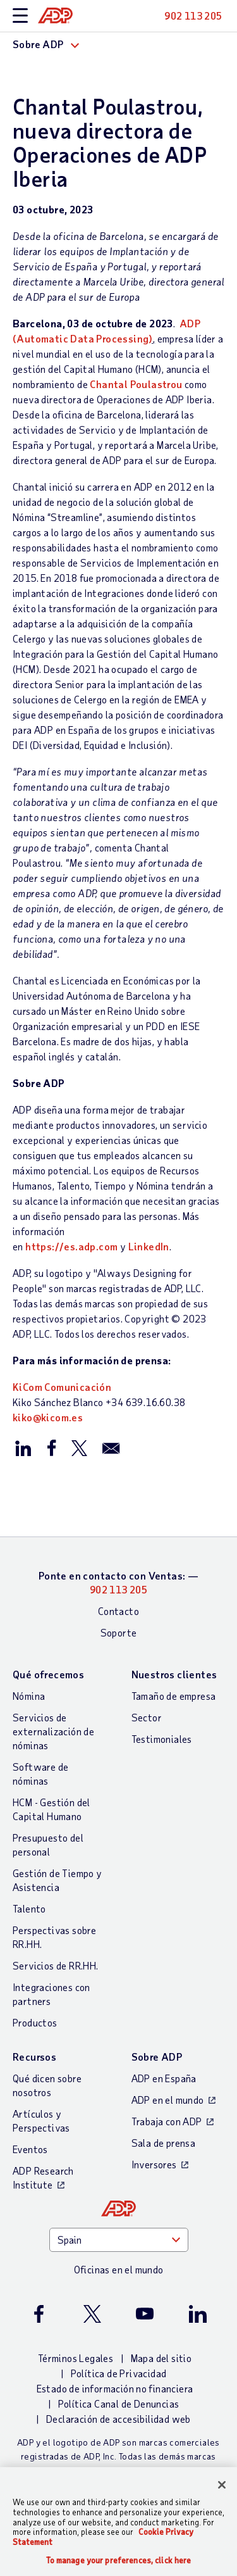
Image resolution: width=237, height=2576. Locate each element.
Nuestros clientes (174, 1674)
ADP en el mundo (167, 2100)
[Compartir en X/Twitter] (79, 1447)
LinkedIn (148, 1246)
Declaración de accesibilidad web (118, 2419)
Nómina (29, 1696)
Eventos (30, 2149)
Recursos (34, 2057)
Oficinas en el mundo (119, 2269)
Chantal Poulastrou (136, 384)
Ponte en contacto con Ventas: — (118, 1582)
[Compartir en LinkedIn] (23, 1447)
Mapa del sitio (161, 2358)
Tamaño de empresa (173, 1696)
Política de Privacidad (119, 2373)
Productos (35, 2022)
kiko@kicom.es (48, 1417)
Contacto (118, 1611)
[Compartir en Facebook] (51, 1447)
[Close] (222, 2485)
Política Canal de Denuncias (118, 2403)
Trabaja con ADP (166, 2121)
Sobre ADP (157, 2057)
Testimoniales (161, 1739)
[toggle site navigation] (20, 16)
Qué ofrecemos (48, 1674)
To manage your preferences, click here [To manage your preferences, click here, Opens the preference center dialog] (118, 2560)
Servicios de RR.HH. (56, 1965)
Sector (146, 1717)
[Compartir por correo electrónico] (111, 1447)
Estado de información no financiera (115, 2388)
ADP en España (164, 2078)
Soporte (118, 1632)
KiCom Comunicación (62, 1387)
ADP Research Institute (43, 2177)
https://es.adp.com (71, 1246)
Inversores (154, 2164)
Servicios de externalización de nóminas (53, 1731)
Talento (29, 1908)
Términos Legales (75, 2358)
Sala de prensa (163, 2143)
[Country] (118, 2240)
